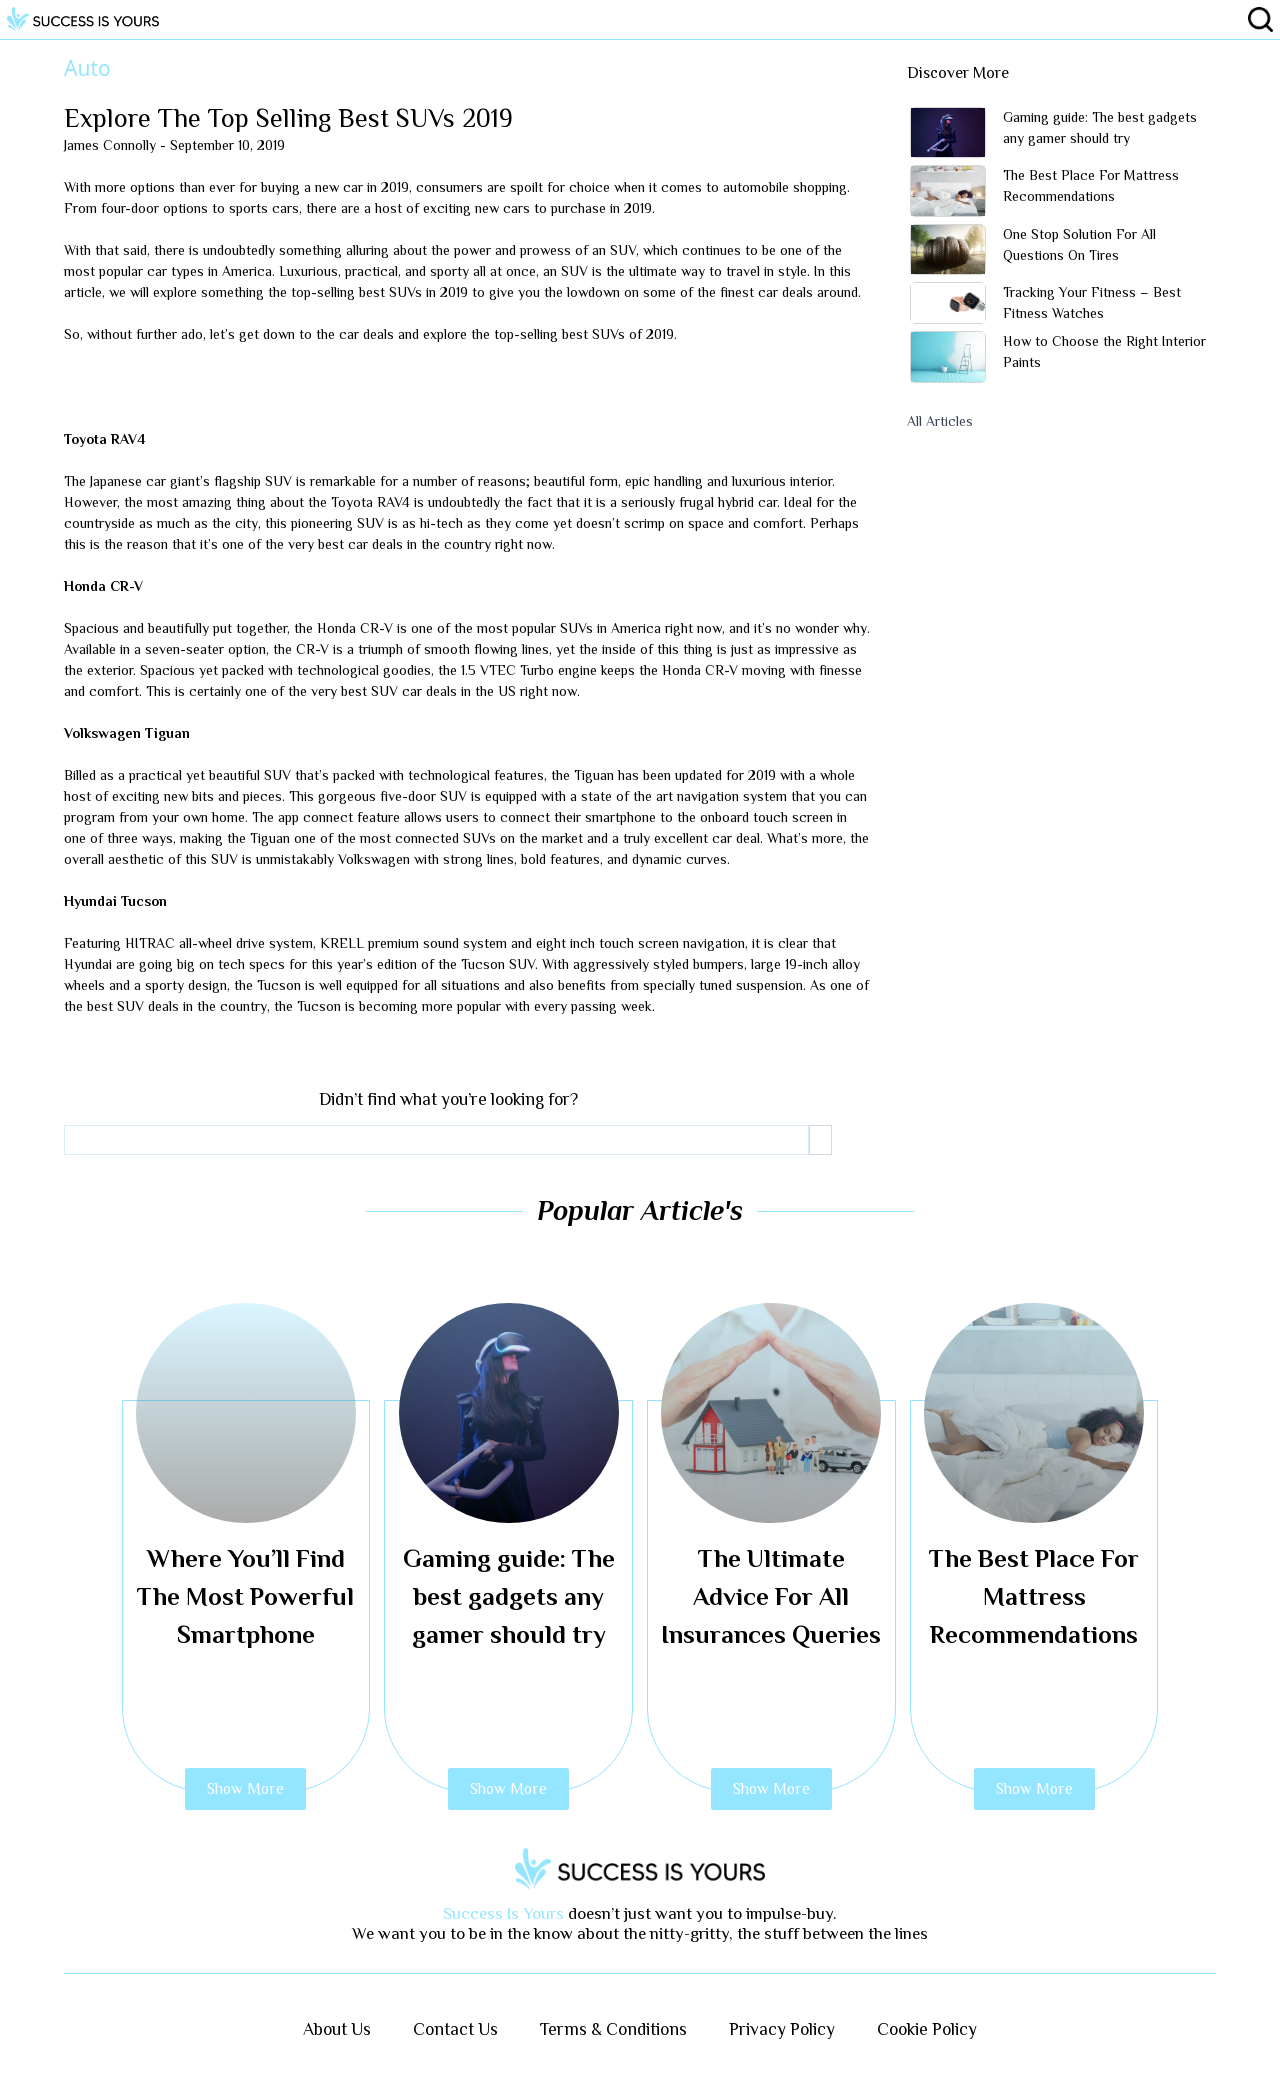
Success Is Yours (503, 1913)
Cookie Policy (927, 2029)
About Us (337, 2029)
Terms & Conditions (613, 2029)
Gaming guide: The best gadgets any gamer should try (1100, 127)
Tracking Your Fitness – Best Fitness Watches (1092, 302)
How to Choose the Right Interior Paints (1104, 351)
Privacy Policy (782, 2029)
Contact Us (455, 2029)
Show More (245, 1788)
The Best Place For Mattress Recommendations (1091, 185)
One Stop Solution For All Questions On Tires (1079, 244)
